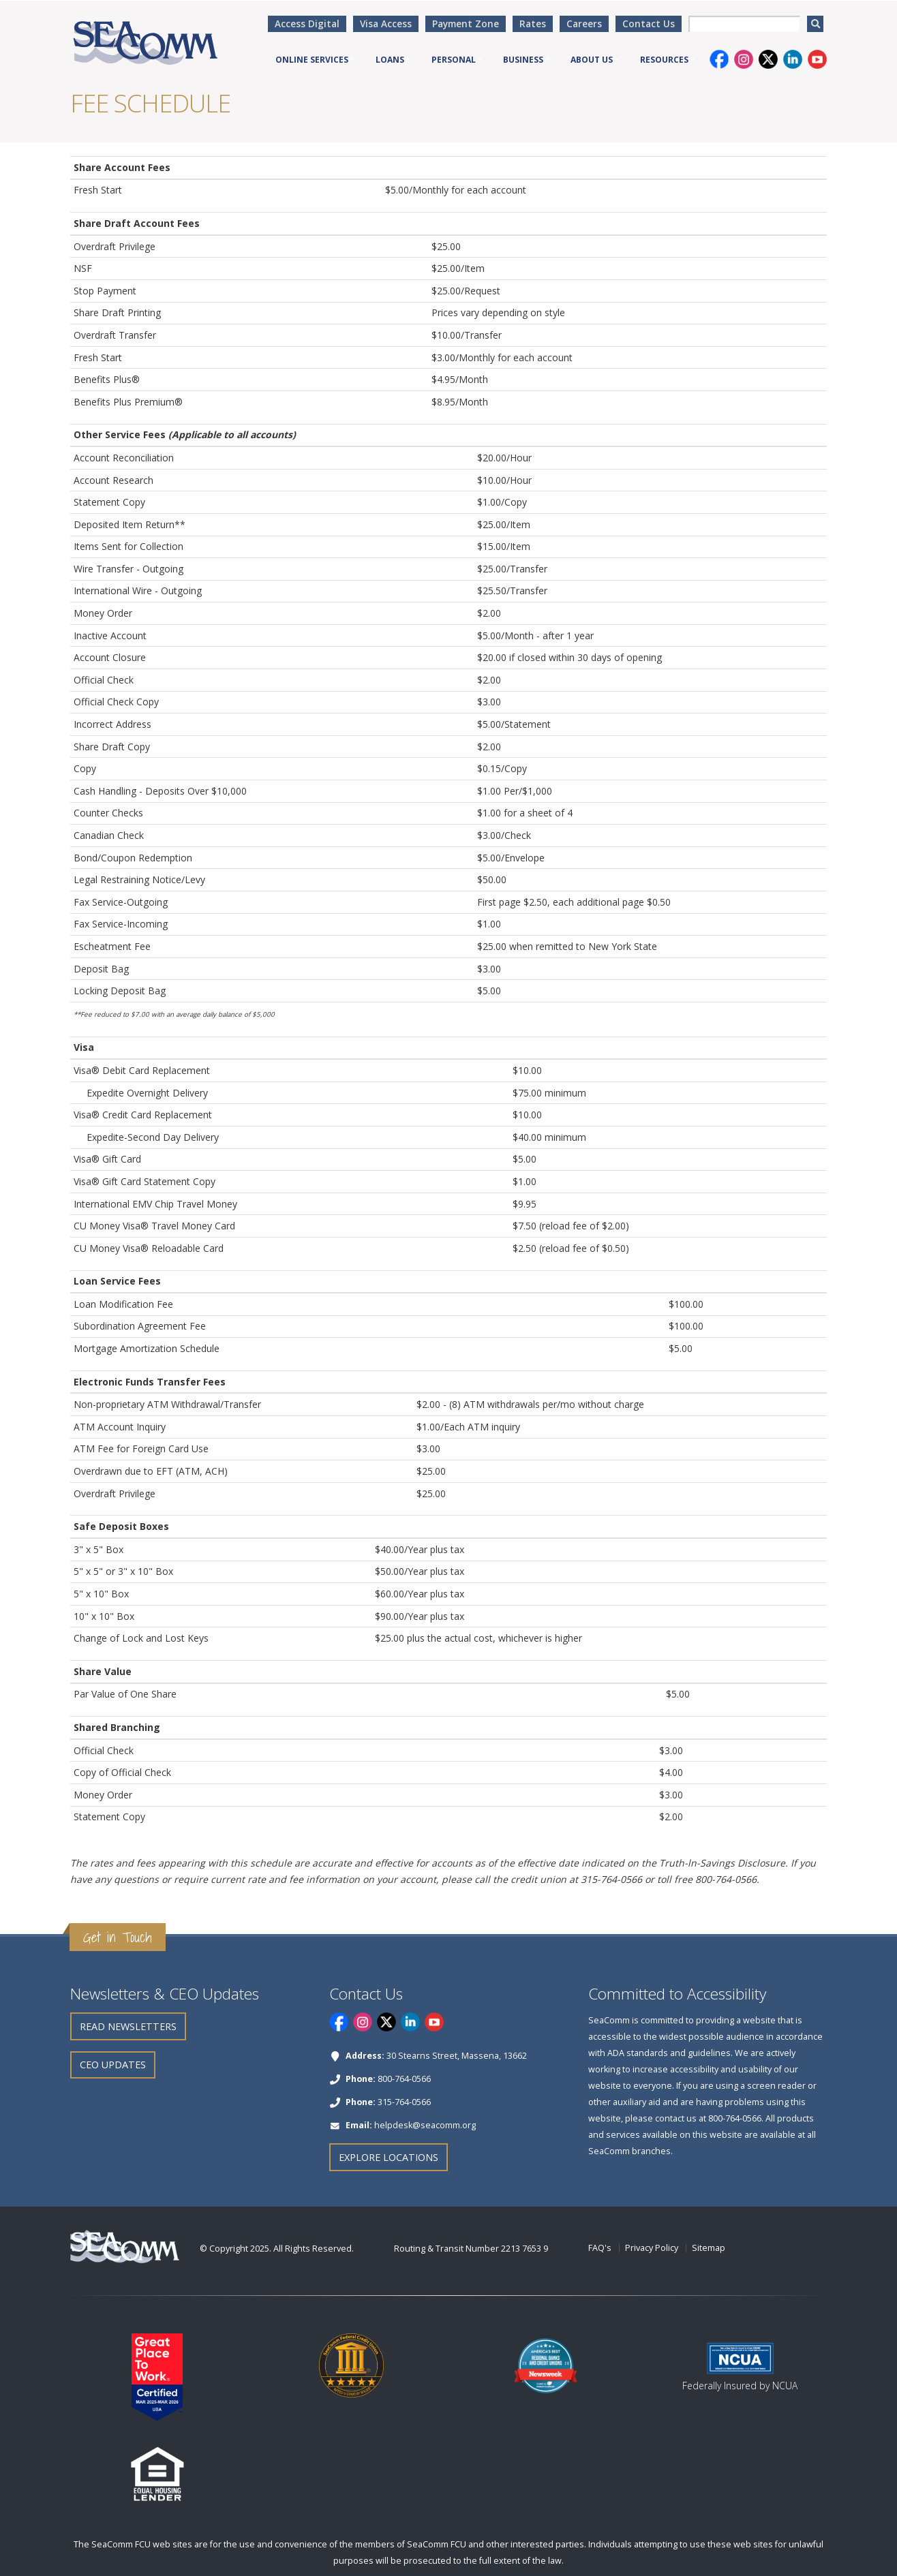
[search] (815, 24)
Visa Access (386, 23)
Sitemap (708, 2248)
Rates (532, 23)
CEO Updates (113, 2064)
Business (523, 59)
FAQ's (599, 2248)
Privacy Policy (651, 2248)
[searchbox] (744, 24)
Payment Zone (465, 23)
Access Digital (307, 23)
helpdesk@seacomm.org (425, 2125)
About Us (592, 59)
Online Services (311, 59)
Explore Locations (388, 2157)
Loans (390, 59)
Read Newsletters (128, 2026)
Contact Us (648, 23)
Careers (584, 23)
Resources (664, 59)
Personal (453, 59)
